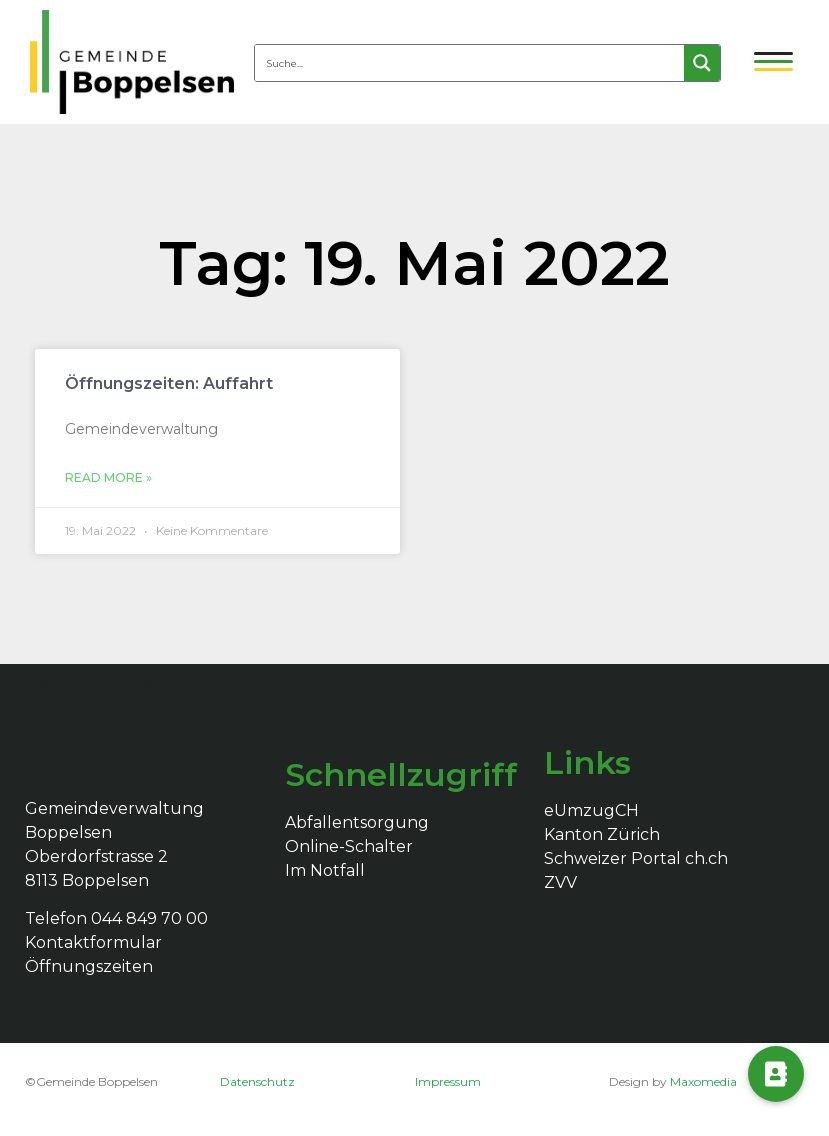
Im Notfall (325, 870)
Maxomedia (703, 1081)
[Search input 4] (470, 63)
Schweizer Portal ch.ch (636, 858)
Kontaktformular (93, 942)
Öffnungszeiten (89, 966)
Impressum (448, 1081)
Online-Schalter (349, 846)
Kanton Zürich (602, 834)
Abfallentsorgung (357, 822)
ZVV (560, 882)
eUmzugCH (591, 810)
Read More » (108, 477)
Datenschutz (257, 1081)
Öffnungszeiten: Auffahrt (169, 383)
